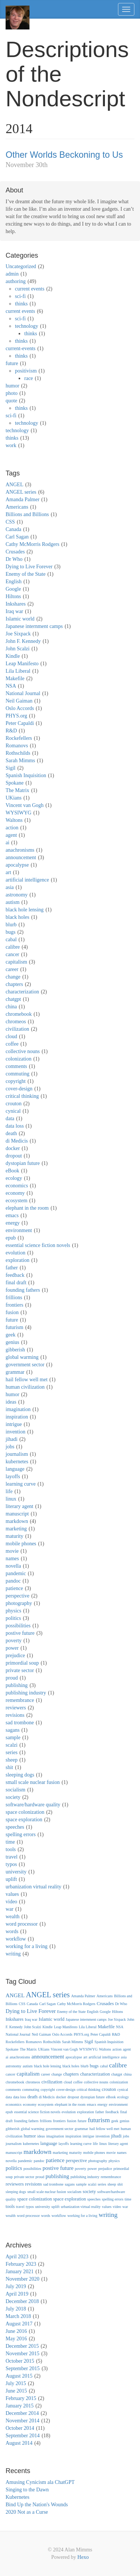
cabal (11, 939)
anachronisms (20, 850)
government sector (25, 1364)
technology (26, 326)
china (11, 1006)
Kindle (13, 656)
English (14, 581)
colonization (18, 1059)
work (11, 445)
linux (11, 1499)
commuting (17, 1074)
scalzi (12, 1745)
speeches (15, 1827)
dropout (14, 1156)
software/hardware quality (33, 1804)
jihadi (12, 1439)
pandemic (16, 1573)
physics (13, 1611)
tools (11, 1849)
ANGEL (14, 484)
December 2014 (22, 2413)
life (9, 1491)
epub (11, 1238)
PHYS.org (16, 716)
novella (13, 1566)
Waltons (14, 820)
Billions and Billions (27, 514)
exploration (17, 1260)
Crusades (15, 552)
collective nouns (23, 1051)
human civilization (25, 1387)
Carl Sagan (17, 537)
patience (14, 1588)
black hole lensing (25, 909)
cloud (11, 1036)
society (13, 1797)
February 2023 (21, 2264)
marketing (16, 1529)
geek (10, 1335)
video (11, 1901)
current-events (20, 348)
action (12, 827)
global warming (22, 1357)
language (15, 1469)
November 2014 (23, 2420)
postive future (20, 1633)
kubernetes (17, 1461)
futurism (14, 1327)
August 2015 (19, 2376)
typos (11, 1864)
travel (12, 1857)
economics (17, 1185)
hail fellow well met (26, 1379)
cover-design (19, 1088)
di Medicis (17, 1141)
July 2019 (16, 2286)
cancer (12, 954)
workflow (16, 1939)
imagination (18, 1409)
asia (10, 887)
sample (13, 1737)
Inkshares (16, 604)
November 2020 (23, 2279)
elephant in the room (27, 1208)
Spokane (15, 783)
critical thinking (22, 1096)
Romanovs (17, 745)
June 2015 (16, 2391)
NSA (11, 686)
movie (12, 1551)
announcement (21, 857)
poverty (14, 1640)
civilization (17, 1029)
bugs (10, 932)
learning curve (20, 1484)
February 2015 (21, 2398)
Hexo (82, 2557)
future (12, 363)
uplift (11, 1879)
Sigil (10, 768)
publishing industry (26, 1693)
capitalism (16, 962)
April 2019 (17, 2294)
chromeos (16, 1021)
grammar (15, 1372)
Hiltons (13, 596)
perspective (17, 1596)
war (9, 1909)
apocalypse (17, 865)
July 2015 (16, 2383)
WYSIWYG (18, 813)
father (12, 1267)
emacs (12, 1215)
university (16, 1872)
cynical (13, 1111)
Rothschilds (18, 753)
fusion (12, 1312)
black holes (17, 917)
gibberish (15, 1350)
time (10, 1842)
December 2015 (22, 2346)
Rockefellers (19, 738)
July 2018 (16, 2309)
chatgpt (13, 999)
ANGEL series (21, 492)
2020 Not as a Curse (27, 2512)
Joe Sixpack (18, 634)
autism (12, 902)
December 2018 (22, 2301)
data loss (15, 1126)
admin (12, 274)
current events (29, 289)
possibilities (18, 1625)
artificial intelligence (27, 880)
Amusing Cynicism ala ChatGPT (40, 2482)
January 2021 (20, 2271)
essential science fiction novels (38, 1245)
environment (19, 1230)
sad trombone (20, 1722)
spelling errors (20, 1834)
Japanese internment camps (34, 626)
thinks (21, 304)
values (12, 1894)
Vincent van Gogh (25, 805)
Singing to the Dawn (27, 2489)
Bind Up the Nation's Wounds (37, 2504)
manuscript (17, 1514)
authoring (16, 281)
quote (11, 400)
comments (16, 1066)
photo (12, 393)
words (12, 1931)
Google (13, 589)
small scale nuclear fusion (33, 1782)
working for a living (26, 1946)
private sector (20, 1670)
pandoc (13, 1581)
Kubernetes (17, 2497)
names (12, 1558)
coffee (12, 1044)
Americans (17, 507)
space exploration (24, 1819)
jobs (10, 1446)
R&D (11, 730)
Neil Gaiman (19, 701)
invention (15, 1432)
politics (13, 1618)
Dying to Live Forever (29, 566)
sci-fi (20, 296)
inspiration (17, 1417)
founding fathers (23, 1290)
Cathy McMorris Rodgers (32, 544)
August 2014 (19, 2443)
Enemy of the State (26, 574)
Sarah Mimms (20, 760)
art (8, 872)
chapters (14, 984)
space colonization (25, 1812)
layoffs (13, 1476)
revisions (15, 1715)
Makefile (15, 678)
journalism (17, 1454)
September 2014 (23, 2435)
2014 (19, 128)
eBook (12, 1171)
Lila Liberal (18, 671)
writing (13, 1954)
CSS (10, 522)
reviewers (16, 1707)
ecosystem (16, 1200)
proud (12, 1678)
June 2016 (16, 2331)
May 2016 (16, 2338)
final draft (16, 1282)
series (12, 1752)
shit (9, 1767)
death (11, 1133)
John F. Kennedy (23, 641)
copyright (16, 1081)
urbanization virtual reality (33, 1886)
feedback (15, 1275)
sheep (12, 1760)
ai (7, 842)
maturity (14, 1536)
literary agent (19, 1506)
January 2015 (20, 2406)
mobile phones (21, 1543)
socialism (15, 1790)
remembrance (20, 1700)
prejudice (15, 1655)
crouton (14, 1103)
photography (19, 1603)
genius (12, 1342)
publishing (17, 1685)
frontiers (14, 1305)
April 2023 (17, 2256)
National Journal (23, 693)
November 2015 (23, 2353)
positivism (26, 371)
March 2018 (18, 2316)
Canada (13, 529)
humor (12, 386)
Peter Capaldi (20, 723)
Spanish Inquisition (26, 775)
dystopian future (23, 1163)
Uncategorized (21, 266)
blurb (11, 924)
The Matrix (17, 790)
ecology (14, 1178)
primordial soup (22, 1663)
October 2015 (20, 2361)
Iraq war (14, 611)
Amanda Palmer (23, 499)
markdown (17, 1521)
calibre (13, 947)
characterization (22, 992)
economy (15, 1193)
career (12, 969)
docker (13, 1148)
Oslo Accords (20, 708)
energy (13, 1223)
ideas (11, 1402)
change (13, 977)
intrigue (14, 1424)
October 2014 (20, 2428)
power (12, 1648)
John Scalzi (17, 648)
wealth (12, 1916)
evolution (15, 1253)
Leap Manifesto (22, 663)
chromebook (19, 1014)
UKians (14, 798)
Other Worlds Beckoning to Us (64, 155)
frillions (14, 1297)
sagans (12, 1730)
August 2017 (19, 2324)
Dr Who (14, 559)
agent (11, 835)
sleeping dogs (20, 1775)
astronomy (17, 895)
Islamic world (20, 619)
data (10, 1118)
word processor (22, 1924)
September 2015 (23, 2368)
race (28, 378)
